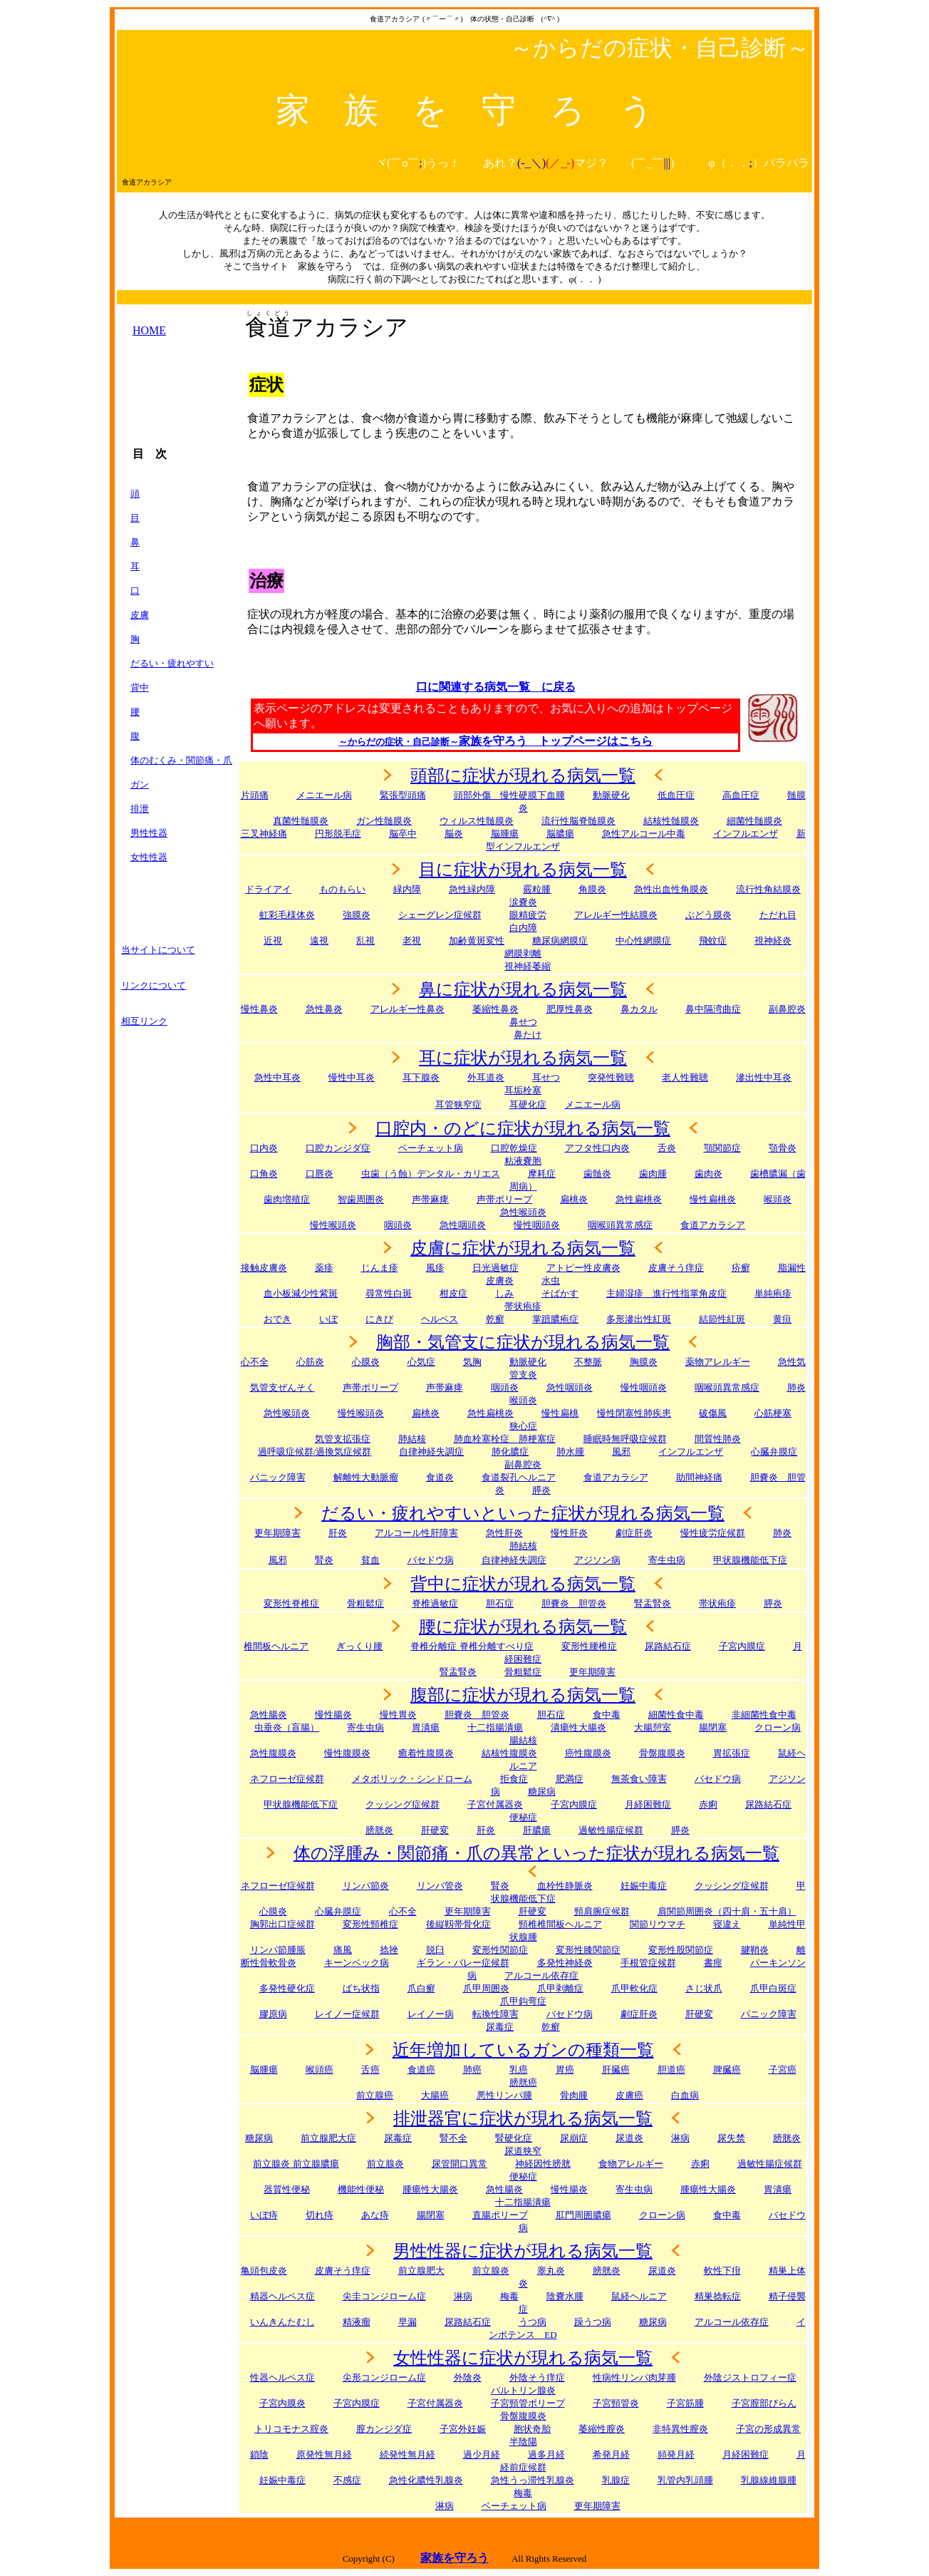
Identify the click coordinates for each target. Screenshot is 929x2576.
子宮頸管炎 (616, 2403)
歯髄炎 (597, 1173)
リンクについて (153, 985)
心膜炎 (366, 1361)
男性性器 (148, 833)
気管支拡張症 (342, 1438)
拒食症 (514, 1778)
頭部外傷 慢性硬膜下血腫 (509, 795)
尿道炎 (629, 2138)
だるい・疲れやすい (172, 663)
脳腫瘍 (505, 833)
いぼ (328, 1319)
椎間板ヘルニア (276, 1646)
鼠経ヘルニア (639, 2296)
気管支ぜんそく (282, 1387)
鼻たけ (527, 1034)
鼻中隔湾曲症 (713, 1009)
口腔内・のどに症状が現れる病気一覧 (522, 1128)
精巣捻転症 (718, 2296)
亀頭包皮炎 (264, 2270)
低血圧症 (676, 795)
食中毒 (607, 1714)
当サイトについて (158, 949)
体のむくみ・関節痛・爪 (181, 760)
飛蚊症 (713, 940)
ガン (139, 784)
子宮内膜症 (742, 1646)
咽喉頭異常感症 (620, 1225)
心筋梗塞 (773, 1413)
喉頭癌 (319, 2069)
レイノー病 (431, 2014)
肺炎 (796, 1387)
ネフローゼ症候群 (287, 1778)
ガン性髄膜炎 (384, 820)
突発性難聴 (611, 1077)
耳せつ (546, 1077)
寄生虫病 (666, 1560)
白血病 (685, 2095)
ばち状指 (361, 1988)
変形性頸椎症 (370, 1924)
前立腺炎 (385, 2163)
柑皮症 (453, 1293)
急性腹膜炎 (273, 1753)
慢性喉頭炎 (333, 1225)
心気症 (421, 1361)
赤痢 (708, 1804)
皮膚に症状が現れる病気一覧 (522, 1248)
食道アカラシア (712, 1225)
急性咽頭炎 (463, 1225)
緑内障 (407, 889)
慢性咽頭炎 (537, 1225)
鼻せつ (523, 1021)
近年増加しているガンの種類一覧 (523, 2050)
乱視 (365, 940)
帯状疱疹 (522, 1306)
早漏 (407, 2322)
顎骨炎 (782, 1148)
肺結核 (412, 1438)
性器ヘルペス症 (282, 2377)
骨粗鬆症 (522, 1671)
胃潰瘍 (778, 2189)
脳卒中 (403, 833)
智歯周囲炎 (361, 1199)
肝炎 (337, 1532)
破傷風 (713, 1413)
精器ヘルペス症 (282, 2296)
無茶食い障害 (639, 1778)
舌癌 (370, 2069)
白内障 (523, 927)
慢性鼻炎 (259, 1009)
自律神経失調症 (431, 1451)
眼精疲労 (527, 915)
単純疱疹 (773, 1293)
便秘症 (523, 2176)
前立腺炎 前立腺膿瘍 (295, 2163)
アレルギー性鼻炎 (407, 1009)
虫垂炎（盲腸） (286, 1727)
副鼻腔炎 (787, 1009)
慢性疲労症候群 (712, 1532)
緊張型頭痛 (403, 795)
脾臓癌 (727, 2069)
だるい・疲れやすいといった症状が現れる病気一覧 (523, 1513)
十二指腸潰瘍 (495, 1727)
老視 (412, 940)
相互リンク (144, 1021)
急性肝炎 (504, 1532)
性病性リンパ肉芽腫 (634, 2377)
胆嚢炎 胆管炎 (477, 1714)
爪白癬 (421, 1988)
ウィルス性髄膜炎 (477, 820)
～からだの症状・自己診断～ (398, 741)
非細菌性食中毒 (764, 1714)
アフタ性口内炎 (597, 1148)
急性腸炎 (268, 1714)
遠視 (319, 940)
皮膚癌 (629, 2095)
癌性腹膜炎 (588, 1753)
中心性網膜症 (643, 940)
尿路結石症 (668, 1646)
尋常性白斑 (388, 1293)
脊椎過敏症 (435, 1603)
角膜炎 (592, 889)
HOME (149, 330)
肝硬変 (435, 1830)
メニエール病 (324, 795)
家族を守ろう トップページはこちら (556, 741)
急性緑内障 (472, 889)
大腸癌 (435, 2095)
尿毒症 (398, 2138)
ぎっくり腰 (359, 1646)
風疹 (435, 1267)
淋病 (463, 2296)
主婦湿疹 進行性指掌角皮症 (666, 1293)
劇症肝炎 (634, 1532)
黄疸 (782, 1319)
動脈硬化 (611, 795)
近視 (273, 940)
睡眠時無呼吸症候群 (625, 1438)
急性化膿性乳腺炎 (426, 2480)
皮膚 (139, 614)
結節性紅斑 (722, 1319)
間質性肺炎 (718, 1438)
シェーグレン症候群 (440, 915)
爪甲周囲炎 (486, 1988)
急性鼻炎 (324, 1009)
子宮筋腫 (685, 2403)
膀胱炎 (379, 1830)
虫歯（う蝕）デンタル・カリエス (430, 1173)
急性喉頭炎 (523, 1212)
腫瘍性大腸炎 (430, 2189)
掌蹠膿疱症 (555, 1319)
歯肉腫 (653, 1173)
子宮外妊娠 (463, 2428)
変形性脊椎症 (291, 1603)
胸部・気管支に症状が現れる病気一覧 (523, 1342)
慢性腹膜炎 (347, 1753)
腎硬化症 (513, 2138)
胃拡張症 (731, 1753)
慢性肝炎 (569, 1532)
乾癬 (495, 1319)
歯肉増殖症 (287, 1199)
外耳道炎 (485, 1077)
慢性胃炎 (398, 1714)
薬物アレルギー (717, 1361)
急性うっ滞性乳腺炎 (532, 2480)
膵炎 (773, 1603)
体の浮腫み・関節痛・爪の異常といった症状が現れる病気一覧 (536, 1853)
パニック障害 (278, 1477)
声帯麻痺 (430, 1199)
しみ (504, 1293)
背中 (139, 687)
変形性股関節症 (680, 1949)
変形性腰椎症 (589, 1646)
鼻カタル (639, 1009)
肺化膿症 (510, 1451)
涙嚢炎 (523, 902)
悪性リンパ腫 (504, 2095)
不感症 (347, 2480)
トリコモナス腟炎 (291, 2428)
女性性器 (148, 857)
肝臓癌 (616, 2069)
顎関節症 (722, 1148)
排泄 (139, 808)
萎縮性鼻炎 (495, 1009)
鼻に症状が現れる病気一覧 (523, 989)
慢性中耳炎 (351, 1077)
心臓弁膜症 (338, 1911)
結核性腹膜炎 (509, 1753)
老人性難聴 (685, 1077)
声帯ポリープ (504, 1199)
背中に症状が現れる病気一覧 (522, 1584)
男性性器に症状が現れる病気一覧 (523, 2251)
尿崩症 (574, 2138)
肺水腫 (570, 1451)
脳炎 (454, 833)
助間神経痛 (699, 1477)
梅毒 (523, 2493)
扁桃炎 (426, 1413)
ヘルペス (439, 1319)
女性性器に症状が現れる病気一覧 (523, 2358)
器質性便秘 (287, 2189)
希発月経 (611, 2454)
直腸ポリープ (500, 2215)
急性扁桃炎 (639, 1199)
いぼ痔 (264, 2215)
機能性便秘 (361, 2189)
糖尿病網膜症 (560, 940)
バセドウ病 (431, 1560)
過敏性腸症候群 (610, 1830)
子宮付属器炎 (495, 1804)
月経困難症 (745, 2454)
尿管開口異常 (459, 2163)
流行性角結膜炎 (768, 889)
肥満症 (569, 1778)
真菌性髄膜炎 (300, 820)
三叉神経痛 (264, 833)
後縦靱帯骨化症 (458, 1924)
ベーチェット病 (430, 1148)
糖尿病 (259, 2138)
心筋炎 (310, 1361)
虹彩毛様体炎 (287, 915)
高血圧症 (740, 795)
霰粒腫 (537, 889)
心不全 (255, 1361)
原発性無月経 (324, 2454)
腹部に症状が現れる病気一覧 (522, 1695)
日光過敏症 (495, 1267)
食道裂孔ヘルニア (519, 1477)
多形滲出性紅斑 (638, 1319)
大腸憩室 (652, 1727)
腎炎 (324, 1560)
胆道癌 (671, 2069)
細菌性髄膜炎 (754, 820)
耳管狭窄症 (458, 1104)
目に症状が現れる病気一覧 (523, 869)
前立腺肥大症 (328, 2138)
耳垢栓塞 (522, 1090)
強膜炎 (356, 915)
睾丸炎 (551, 2270)
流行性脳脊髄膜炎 (578, 820)
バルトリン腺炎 (523, 2390)
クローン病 (777, 1727)
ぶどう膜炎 (708, 915)
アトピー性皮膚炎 (583, 1267)
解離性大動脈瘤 (365, 1477)
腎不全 (453, 2138)
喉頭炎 (778, 1199)
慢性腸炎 (333, 1714)
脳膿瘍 (560, 833)
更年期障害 (277, 1532)
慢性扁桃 (559, 1413)
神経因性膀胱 (543, 2163)
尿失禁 (731, 2138)
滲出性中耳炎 (764, 1077)
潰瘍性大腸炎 (578, 1727)
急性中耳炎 (277, 1077)
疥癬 (741, 1267)
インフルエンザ (745, 833)
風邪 (621, 1451)
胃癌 (565, 2069)
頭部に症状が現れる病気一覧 (522, 775)
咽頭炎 (398, 1225)
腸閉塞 (713, 1727)
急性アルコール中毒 (643, 833)
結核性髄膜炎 (671, 820)
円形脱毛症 (338, 833)
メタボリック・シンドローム (412, 1778)
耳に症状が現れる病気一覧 (523, 1058)
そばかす (559, 1293)
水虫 (550, 1280)
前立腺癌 (374, 2095)
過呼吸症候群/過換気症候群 (315, 1451)
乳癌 (518, 2069)
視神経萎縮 (527, 966)
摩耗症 (542, 1173)
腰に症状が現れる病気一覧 (523, 1626)
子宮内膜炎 (282, 2403)
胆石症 (500, 1603)
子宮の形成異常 (768, 2428)
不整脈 (588, 1361)
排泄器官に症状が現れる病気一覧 (523, 2118)
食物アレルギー (630, 2163)
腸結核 (523, 1740)
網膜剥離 (522, 953)
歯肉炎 (708, 1173)
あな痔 (375, 2215)
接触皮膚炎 (264, 1267)
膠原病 (273, 2014)
